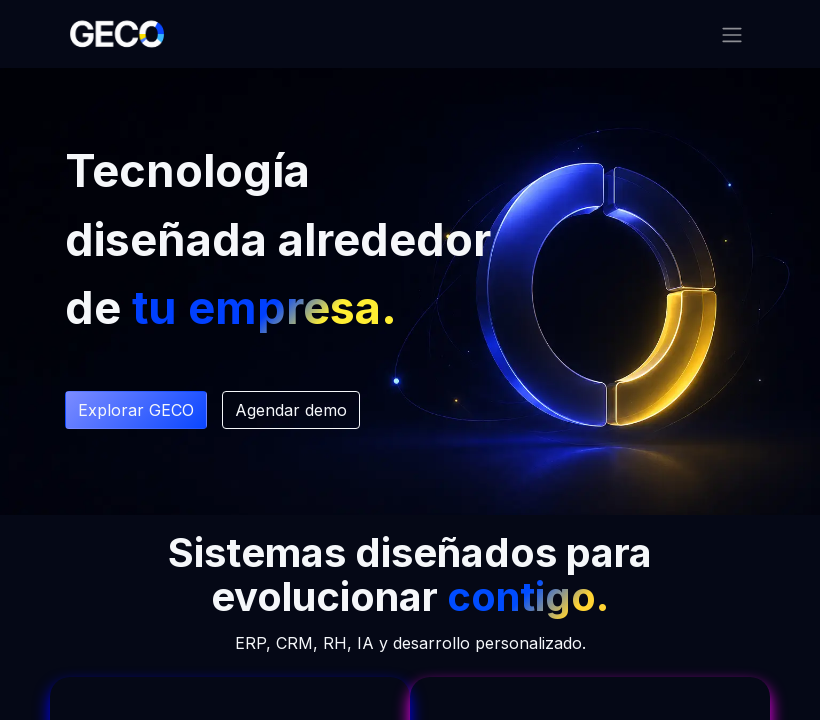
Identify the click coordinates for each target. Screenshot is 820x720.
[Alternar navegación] (732, 34)
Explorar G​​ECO (136, 410)
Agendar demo (291, 410)
